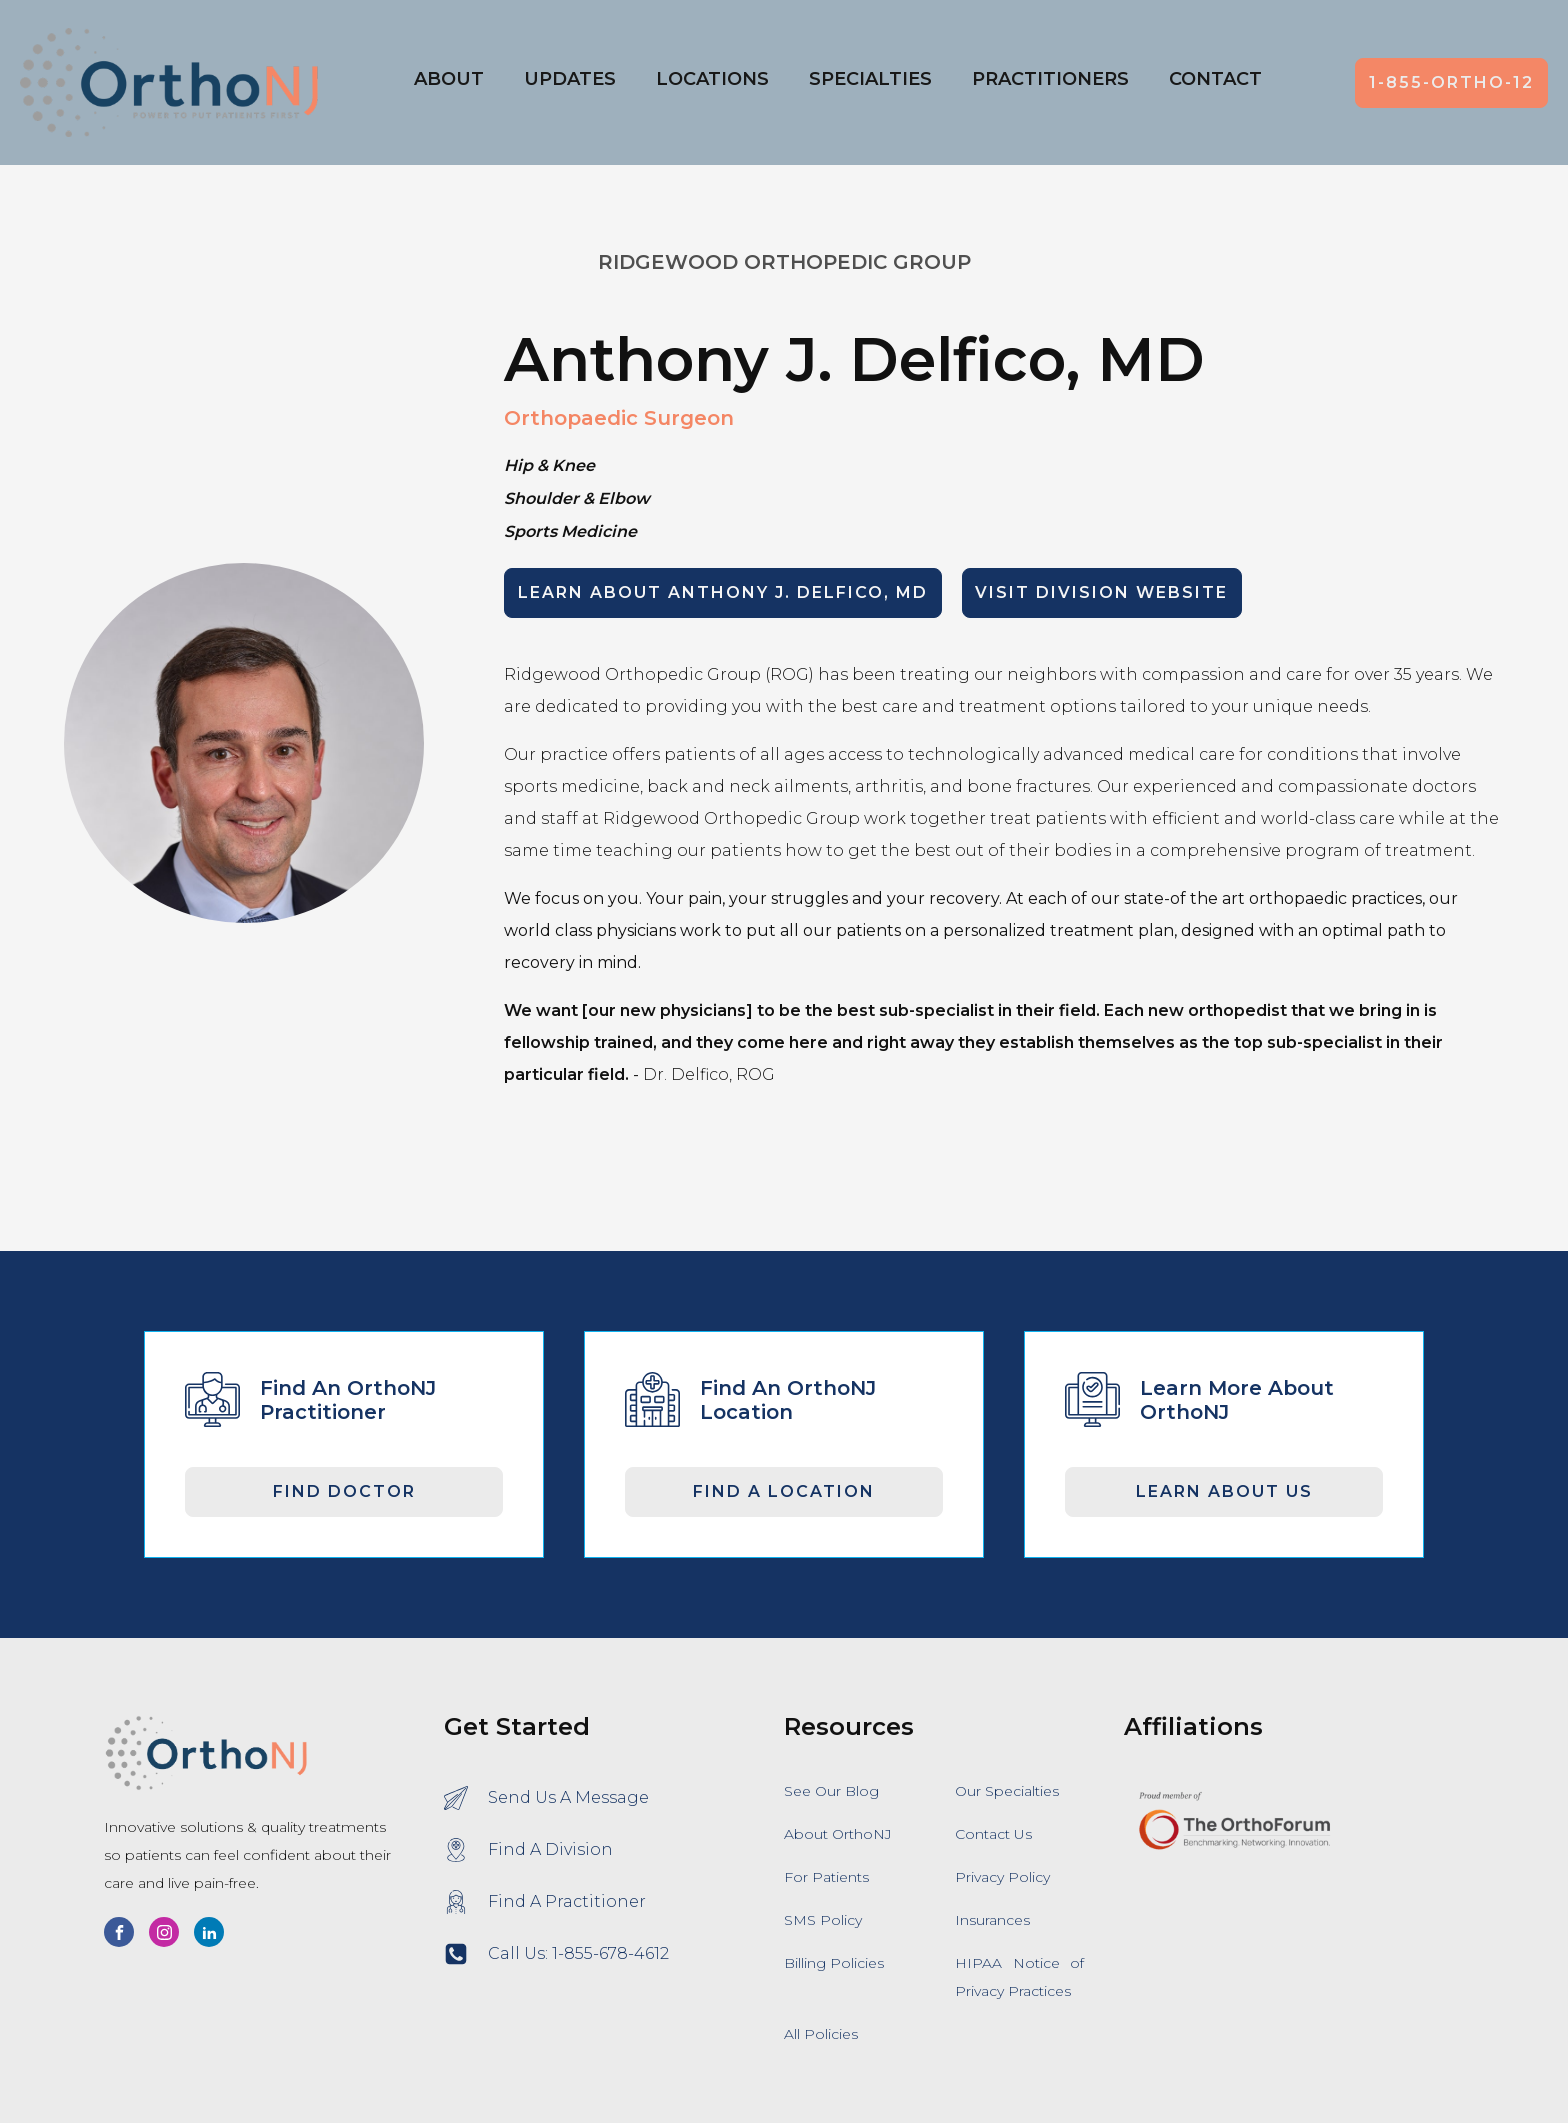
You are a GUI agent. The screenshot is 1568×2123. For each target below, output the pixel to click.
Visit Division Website (1101, 592)
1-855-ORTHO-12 (1451, 82)
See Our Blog (831, 1791)
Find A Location (784, 1491)
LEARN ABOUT (723, 593)
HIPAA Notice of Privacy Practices (1019, 1977)
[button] (712, 83)
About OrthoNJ (838, 1834)
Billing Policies (834, 1963)
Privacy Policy (1002, 1877)
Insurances (992, 1920)
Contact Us (993, 1834)
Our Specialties (1007, 1791)
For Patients (826, 1877)
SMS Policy (823, 1920)
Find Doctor (344, 1491)
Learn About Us (1224, 1491)
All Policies (821, 2034)
